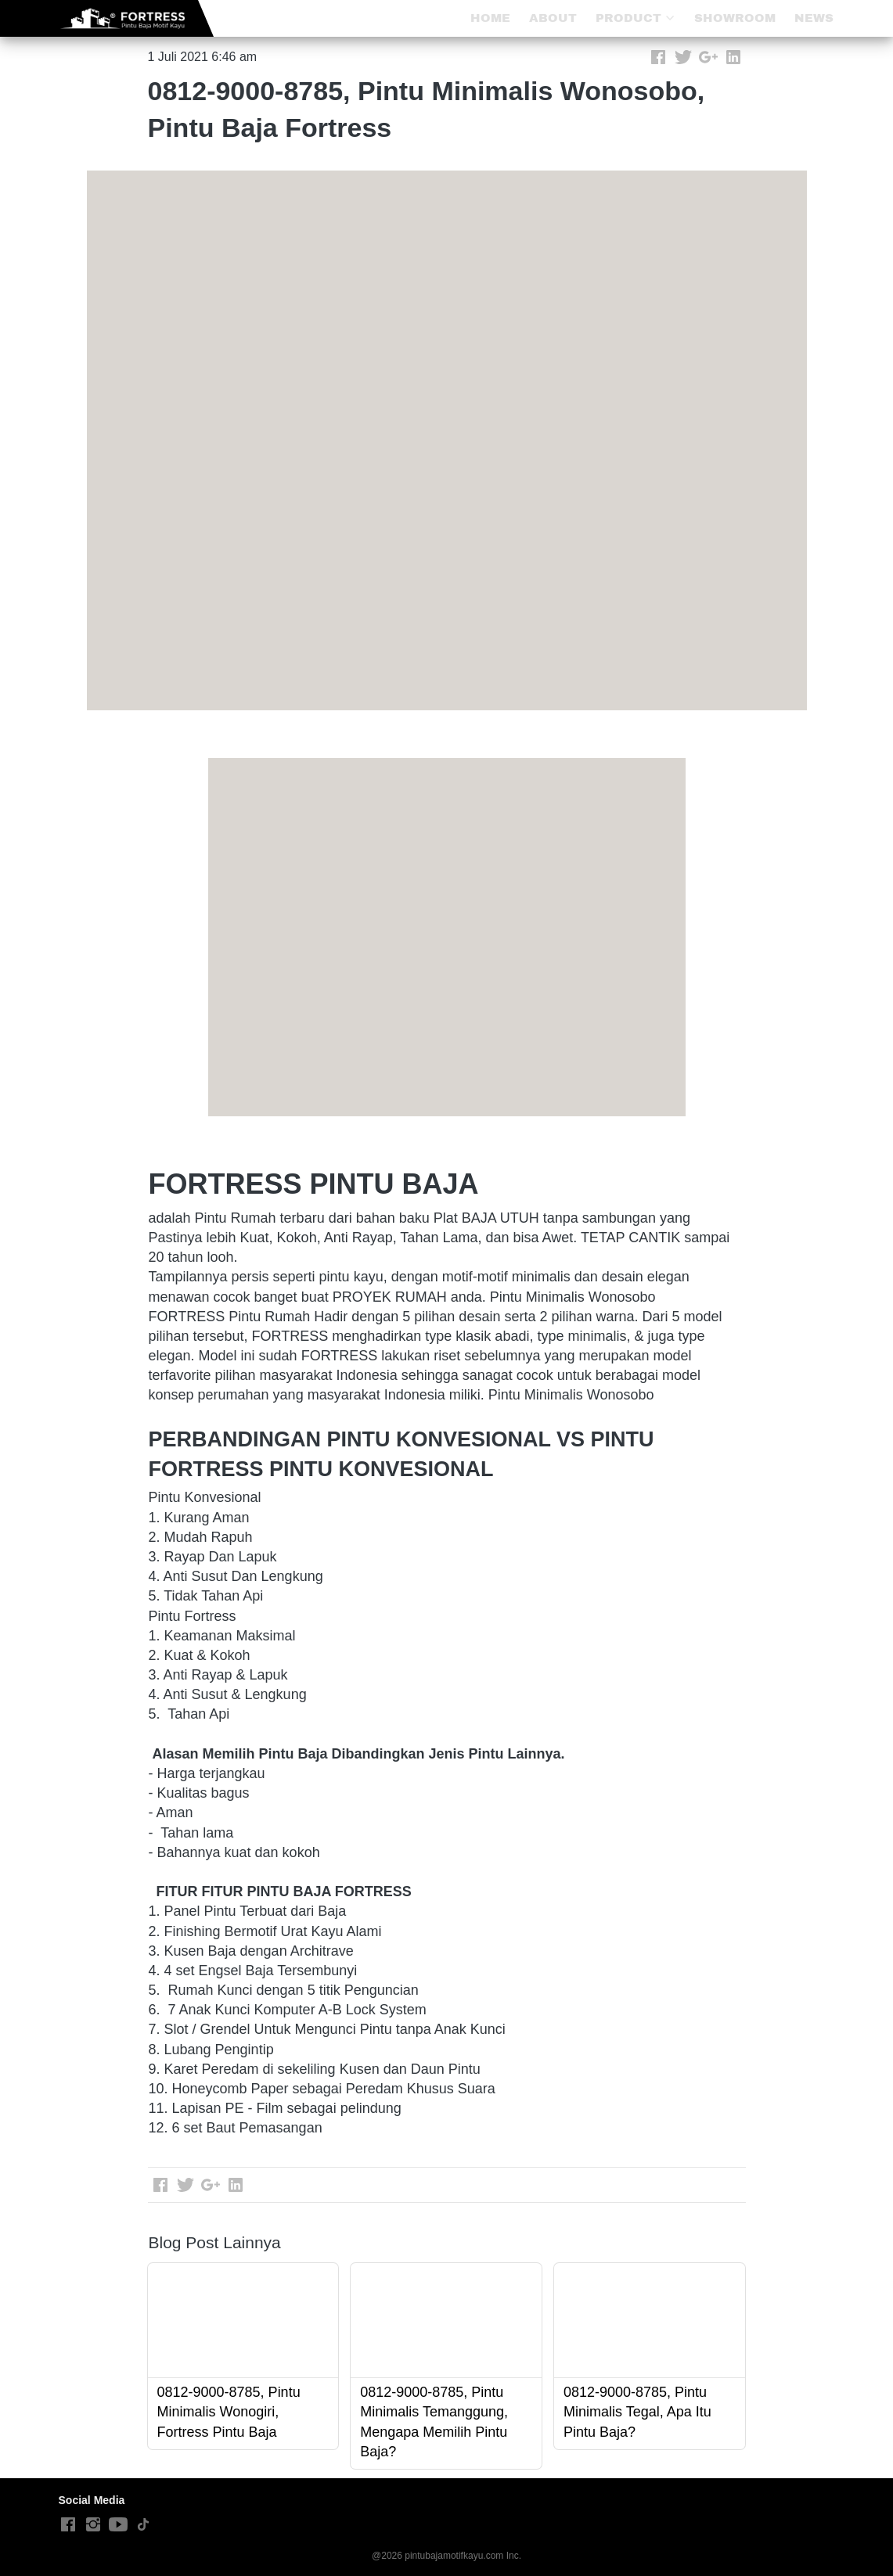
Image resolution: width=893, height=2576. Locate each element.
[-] (68, 2525)
